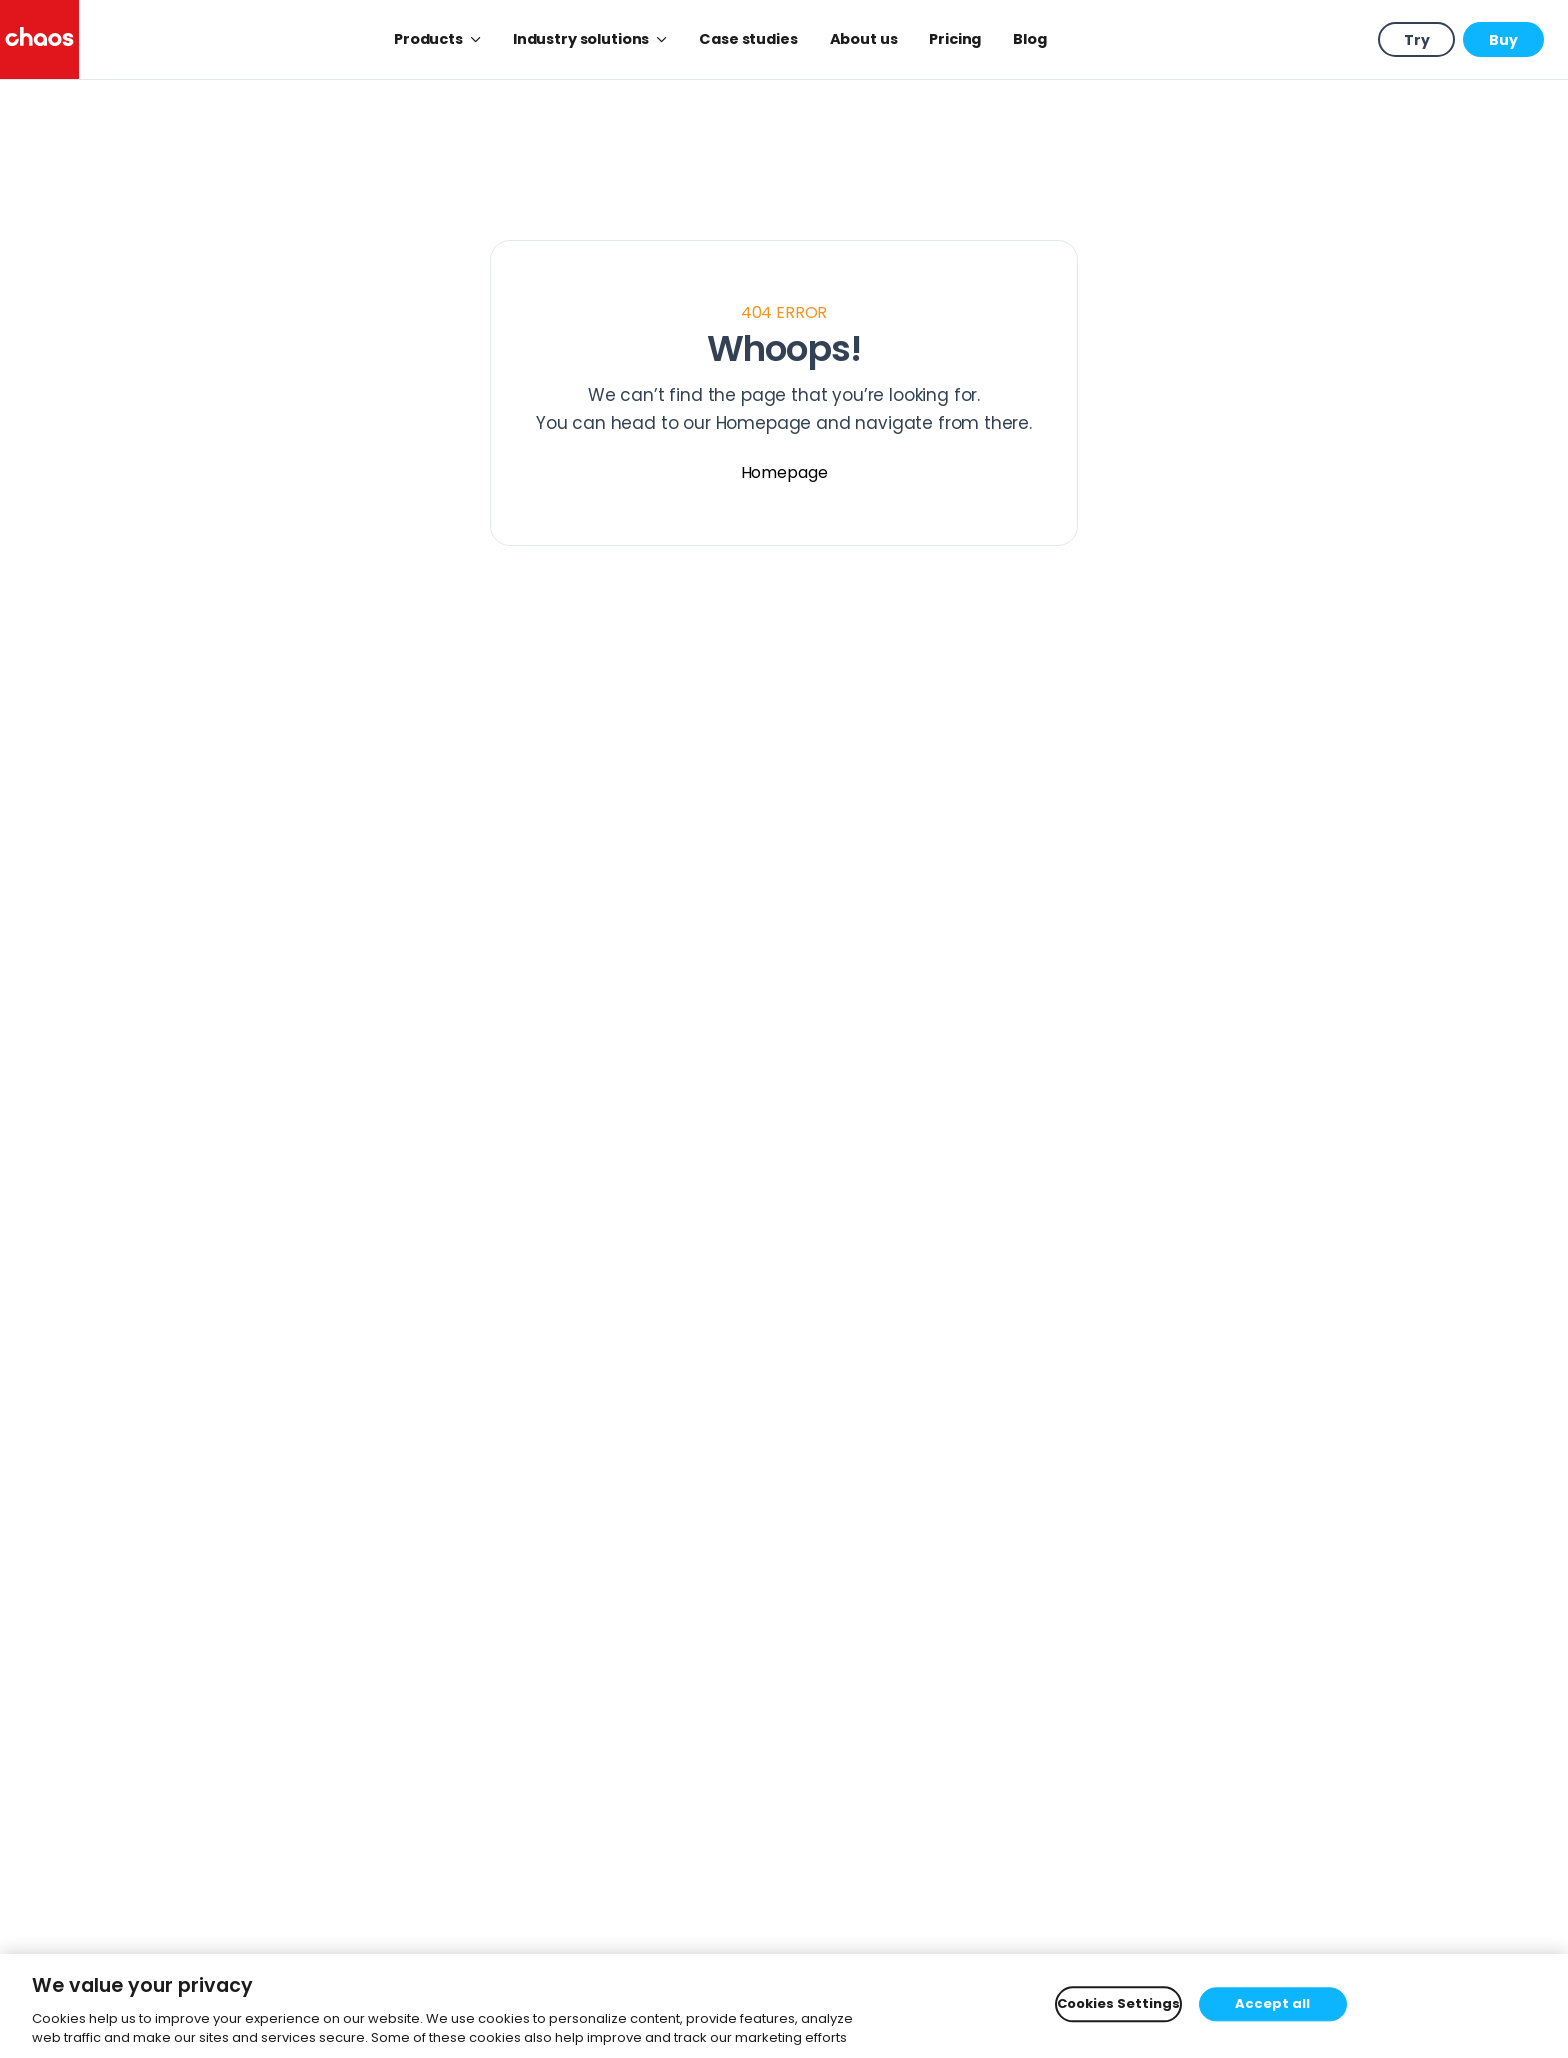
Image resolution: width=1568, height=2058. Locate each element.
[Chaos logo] (39, 39)
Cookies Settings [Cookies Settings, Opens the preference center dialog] (1118, 2004)
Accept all (1272, 2004)
